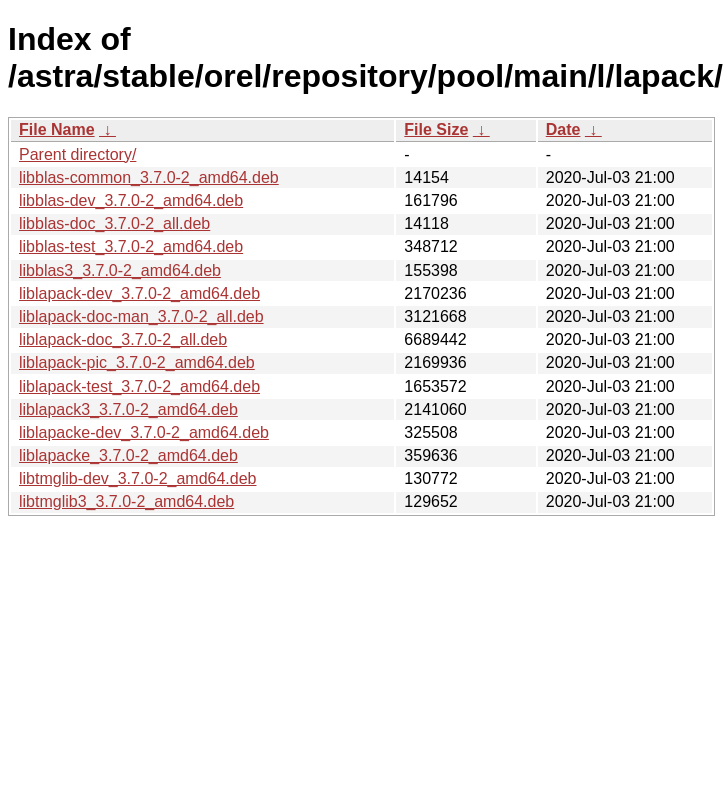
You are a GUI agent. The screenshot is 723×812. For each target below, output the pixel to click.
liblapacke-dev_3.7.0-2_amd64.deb (144, 432)
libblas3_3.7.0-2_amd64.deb (120, 270)
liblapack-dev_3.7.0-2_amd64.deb (139, 293)
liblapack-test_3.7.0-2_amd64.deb (139, 386)
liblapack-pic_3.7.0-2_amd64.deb (137, 362)
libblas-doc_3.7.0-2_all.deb (114, 223)
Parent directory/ (77, 154)
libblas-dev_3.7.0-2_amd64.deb (131, 200)
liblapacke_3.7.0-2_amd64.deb (128, 455)
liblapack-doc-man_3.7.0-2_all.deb (141, 316)
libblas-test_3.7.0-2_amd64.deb (131, 246)
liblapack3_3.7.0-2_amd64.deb (128, 409)
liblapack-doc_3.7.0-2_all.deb (123, 339)
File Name (57, 129)
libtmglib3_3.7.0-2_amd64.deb (126, 501)
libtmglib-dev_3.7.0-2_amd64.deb (137, 478)
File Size (436, 129)
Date (563, 129)
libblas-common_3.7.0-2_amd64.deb (149, 177)
